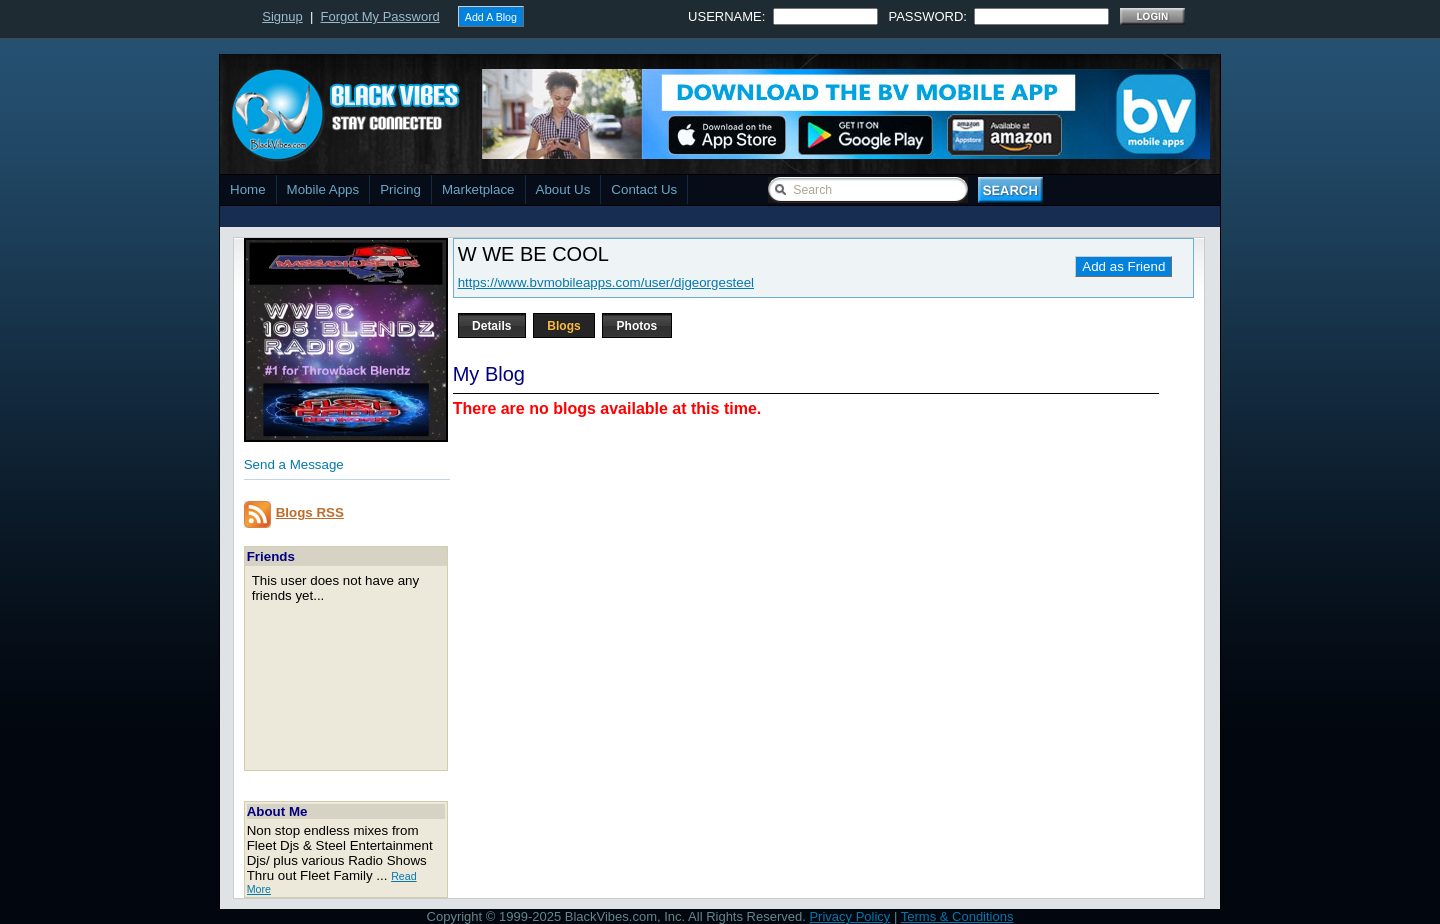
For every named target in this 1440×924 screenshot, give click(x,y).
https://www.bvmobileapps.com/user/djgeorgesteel (606, 282)
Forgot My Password (380, 16)
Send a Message (294, 464)
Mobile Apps (323, 189)
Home (248, 189)
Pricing (400, 189)
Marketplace (478, 189)
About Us (563, 189)
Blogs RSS (310, 512)
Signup (282, 16)
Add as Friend (1123, 266)
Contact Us (644, 189)
